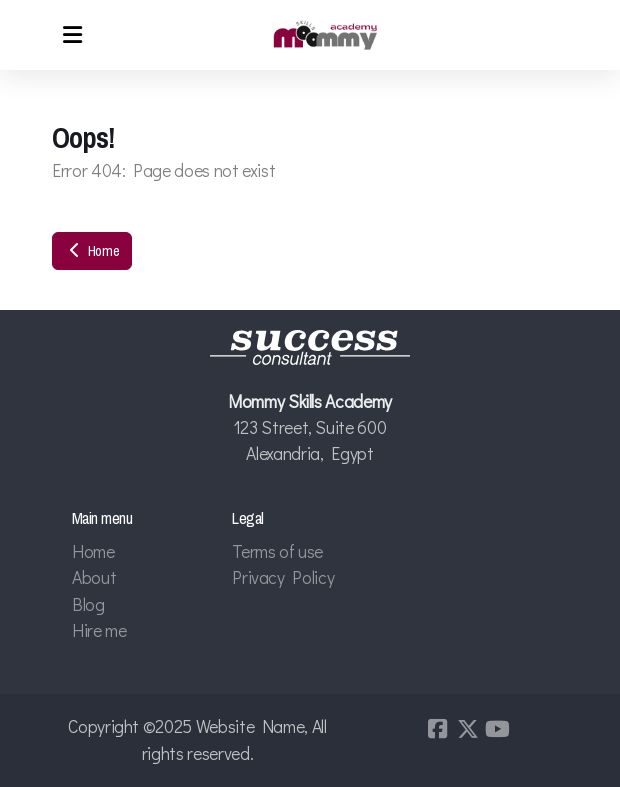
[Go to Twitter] (468, 729)
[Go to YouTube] (498, 729)
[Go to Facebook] (438, 729)
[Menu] (72, 35)
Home (92, 251)
